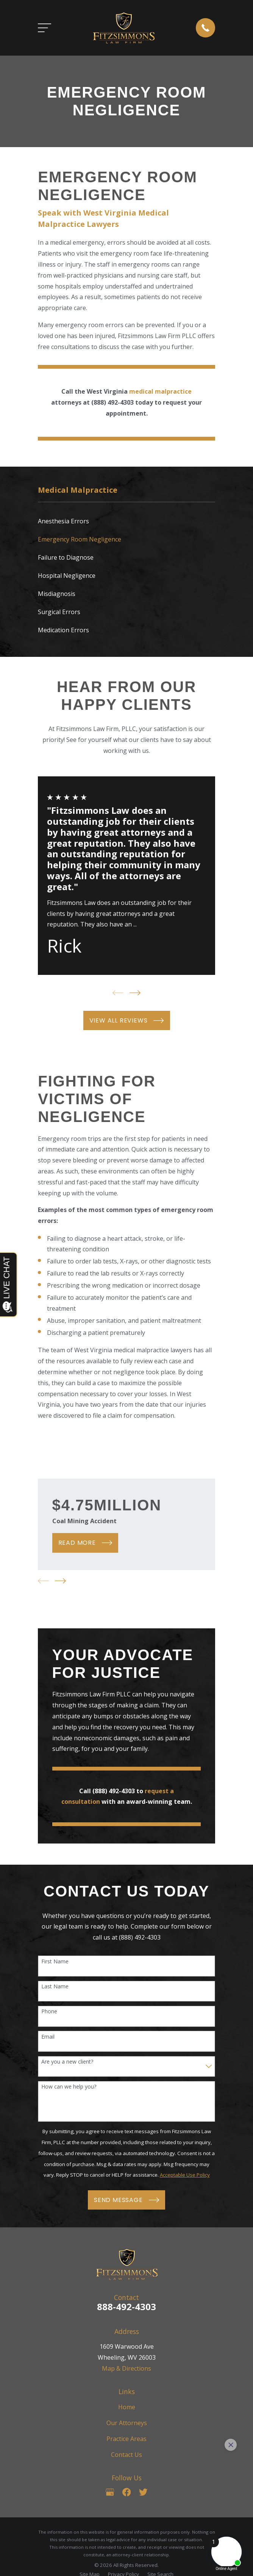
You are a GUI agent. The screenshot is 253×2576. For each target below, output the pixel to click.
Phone (49, 2011)
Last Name (55, 1986)
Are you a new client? (67, 2062)
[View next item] (135, 992)
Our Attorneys (126, 2423)
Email (48, 2037)
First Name (55, 1961)
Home (126, 2407)
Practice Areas (126, 2439)
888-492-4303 (126, 2306)
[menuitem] (126, 521)
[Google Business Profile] (110, 2492)
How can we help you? (68, 2087)
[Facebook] (126, 2492)
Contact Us (126, 2454)
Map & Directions (126, 2368)
